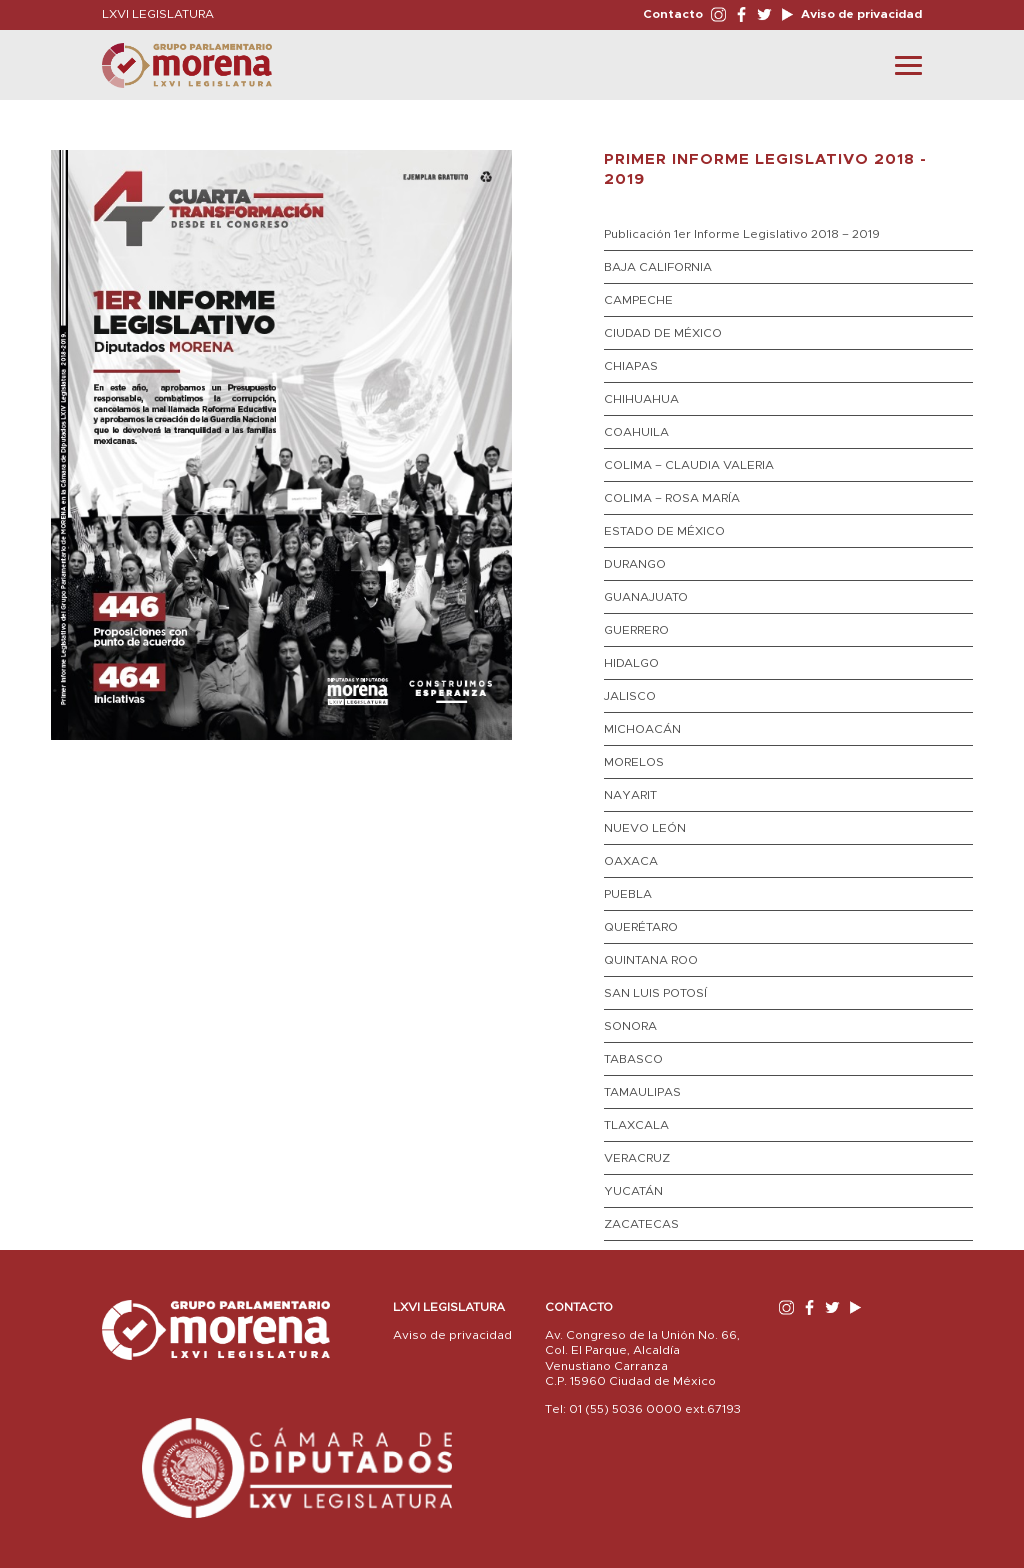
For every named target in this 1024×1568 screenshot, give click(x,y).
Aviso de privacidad (860, 14)
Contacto (673, 14)
